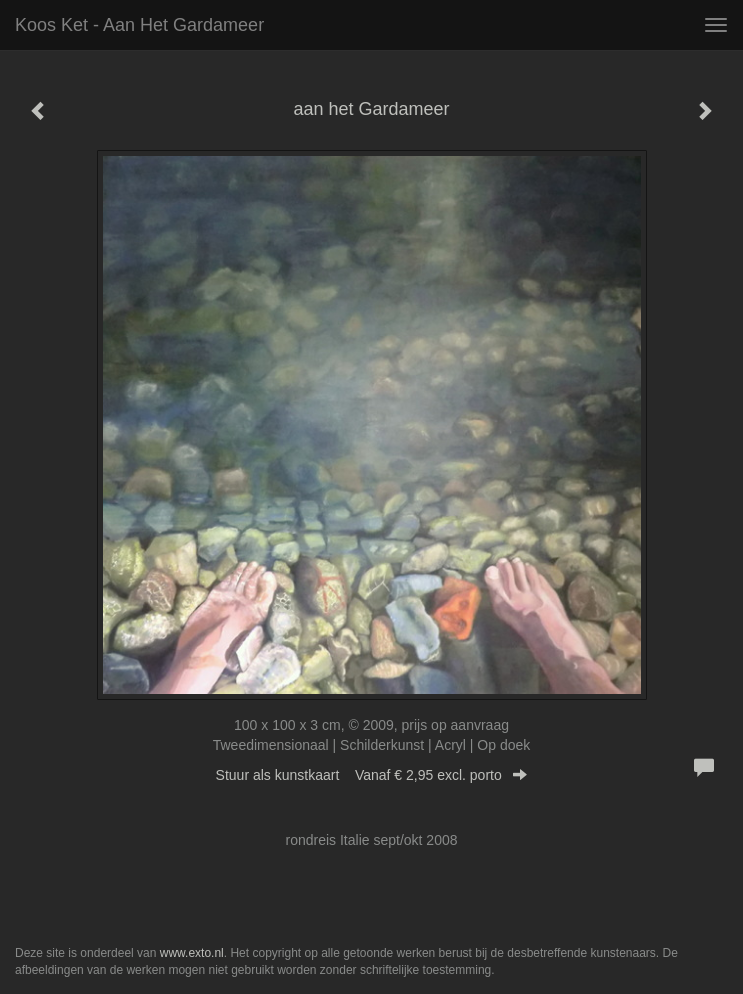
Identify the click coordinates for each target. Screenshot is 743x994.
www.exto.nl (192, 953)
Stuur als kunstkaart (372, 775)
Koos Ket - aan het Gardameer (139, 25)
